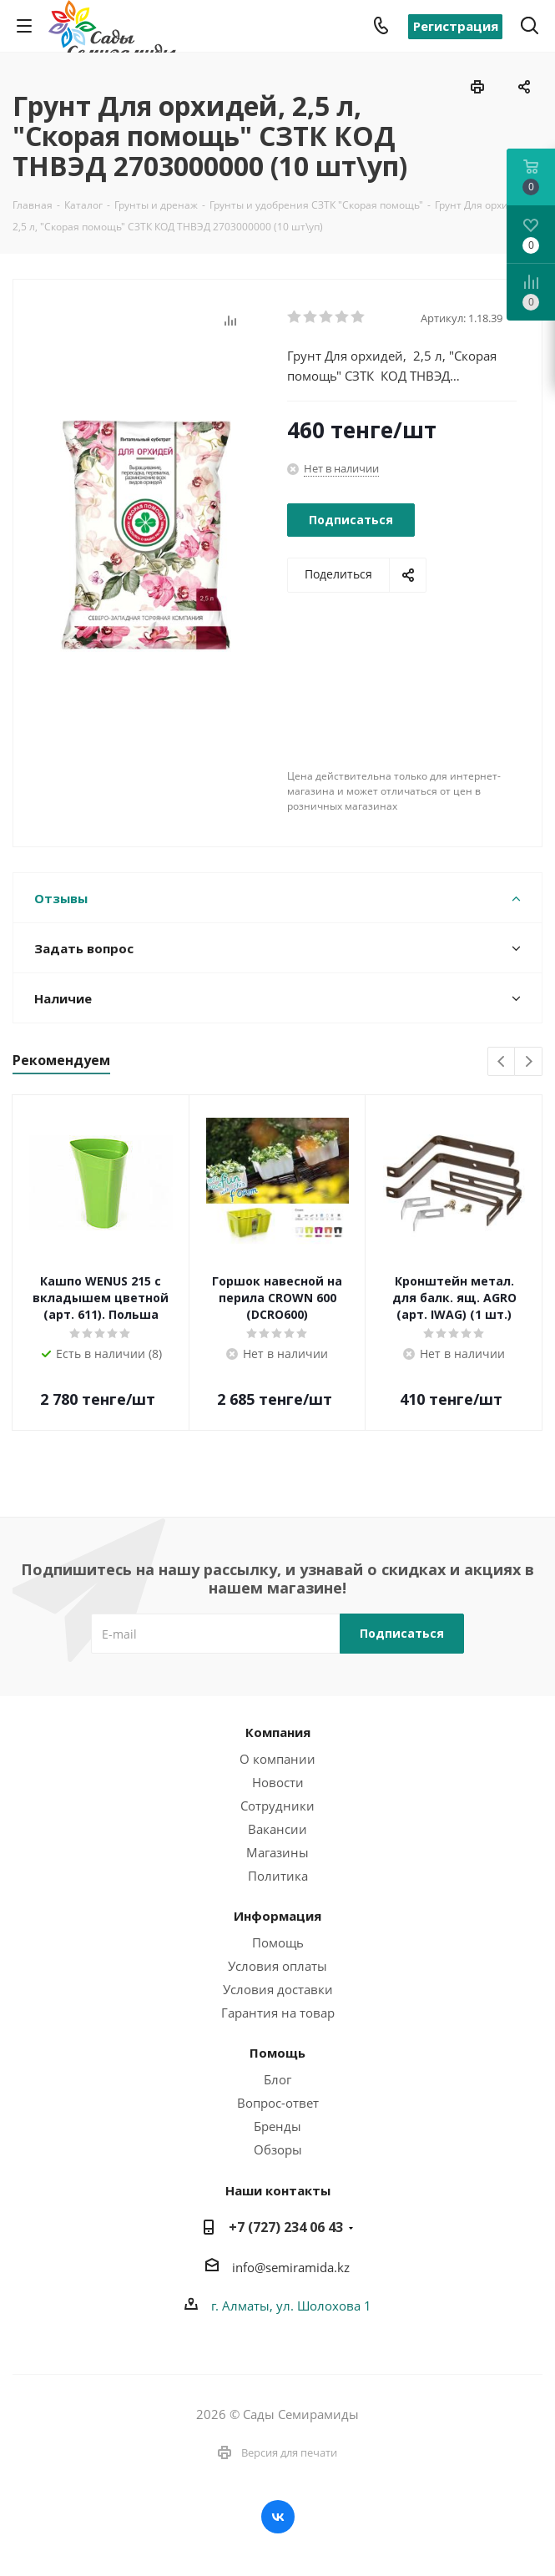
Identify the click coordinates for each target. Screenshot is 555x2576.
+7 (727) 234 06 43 (286, 2227)
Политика (278, 1875)
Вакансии (277, 1829)
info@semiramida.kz (291, 2267)
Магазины (277, 1852)
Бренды (277, 2126)
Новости (278, 1782)
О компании (277, 1758)
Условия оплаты (277, 1965)
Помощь (278, 1942)
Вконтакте (278, 2516)
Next (528, 1062)
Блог (277, 2079)
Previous (502, 1062)
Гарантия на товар (278, 2012)
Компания (277, 1732)
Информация (277, 1915)
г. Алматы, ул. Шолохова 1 (291, 2305)
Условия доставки (278, 1989)
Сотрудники (277, 1805)
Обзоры (278, 2149)
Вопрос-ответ (278, 2102)
